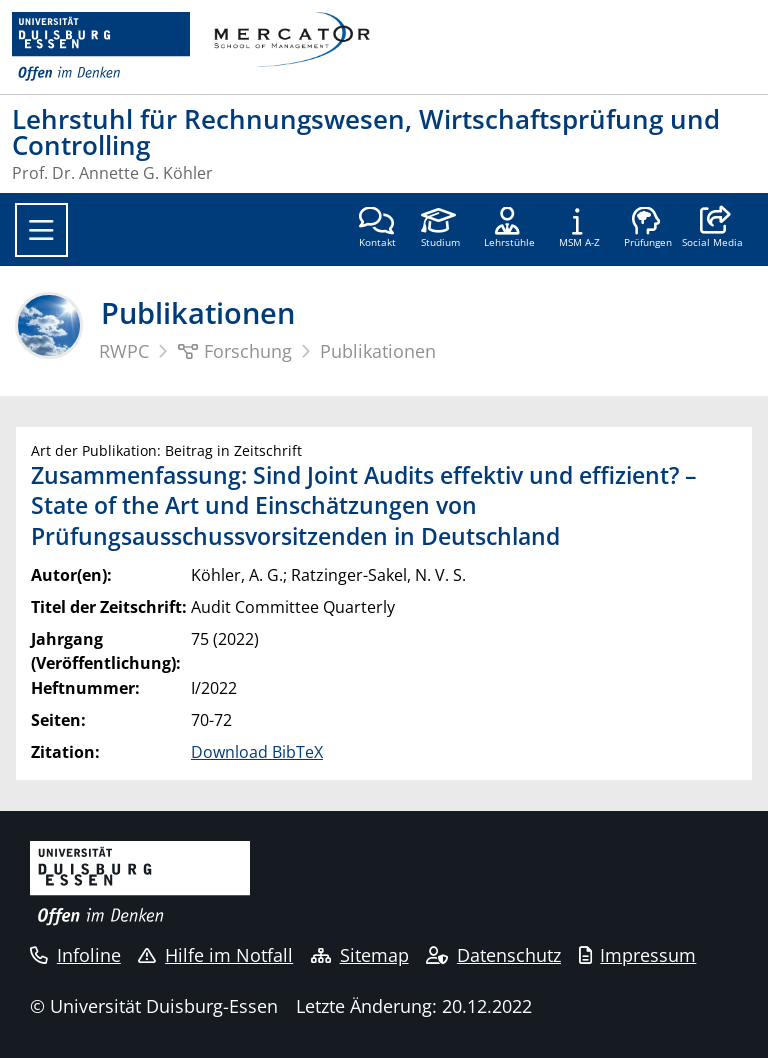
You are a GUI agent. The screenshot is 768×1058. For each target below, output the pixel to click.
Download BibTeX (257, 752)
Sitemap (360, 955)
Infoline (75, 955)
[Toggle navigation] (41, 230)
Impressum (638, 955)
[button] (712, 229)
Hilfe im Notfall (215, 955)
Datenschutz (493, 955)
